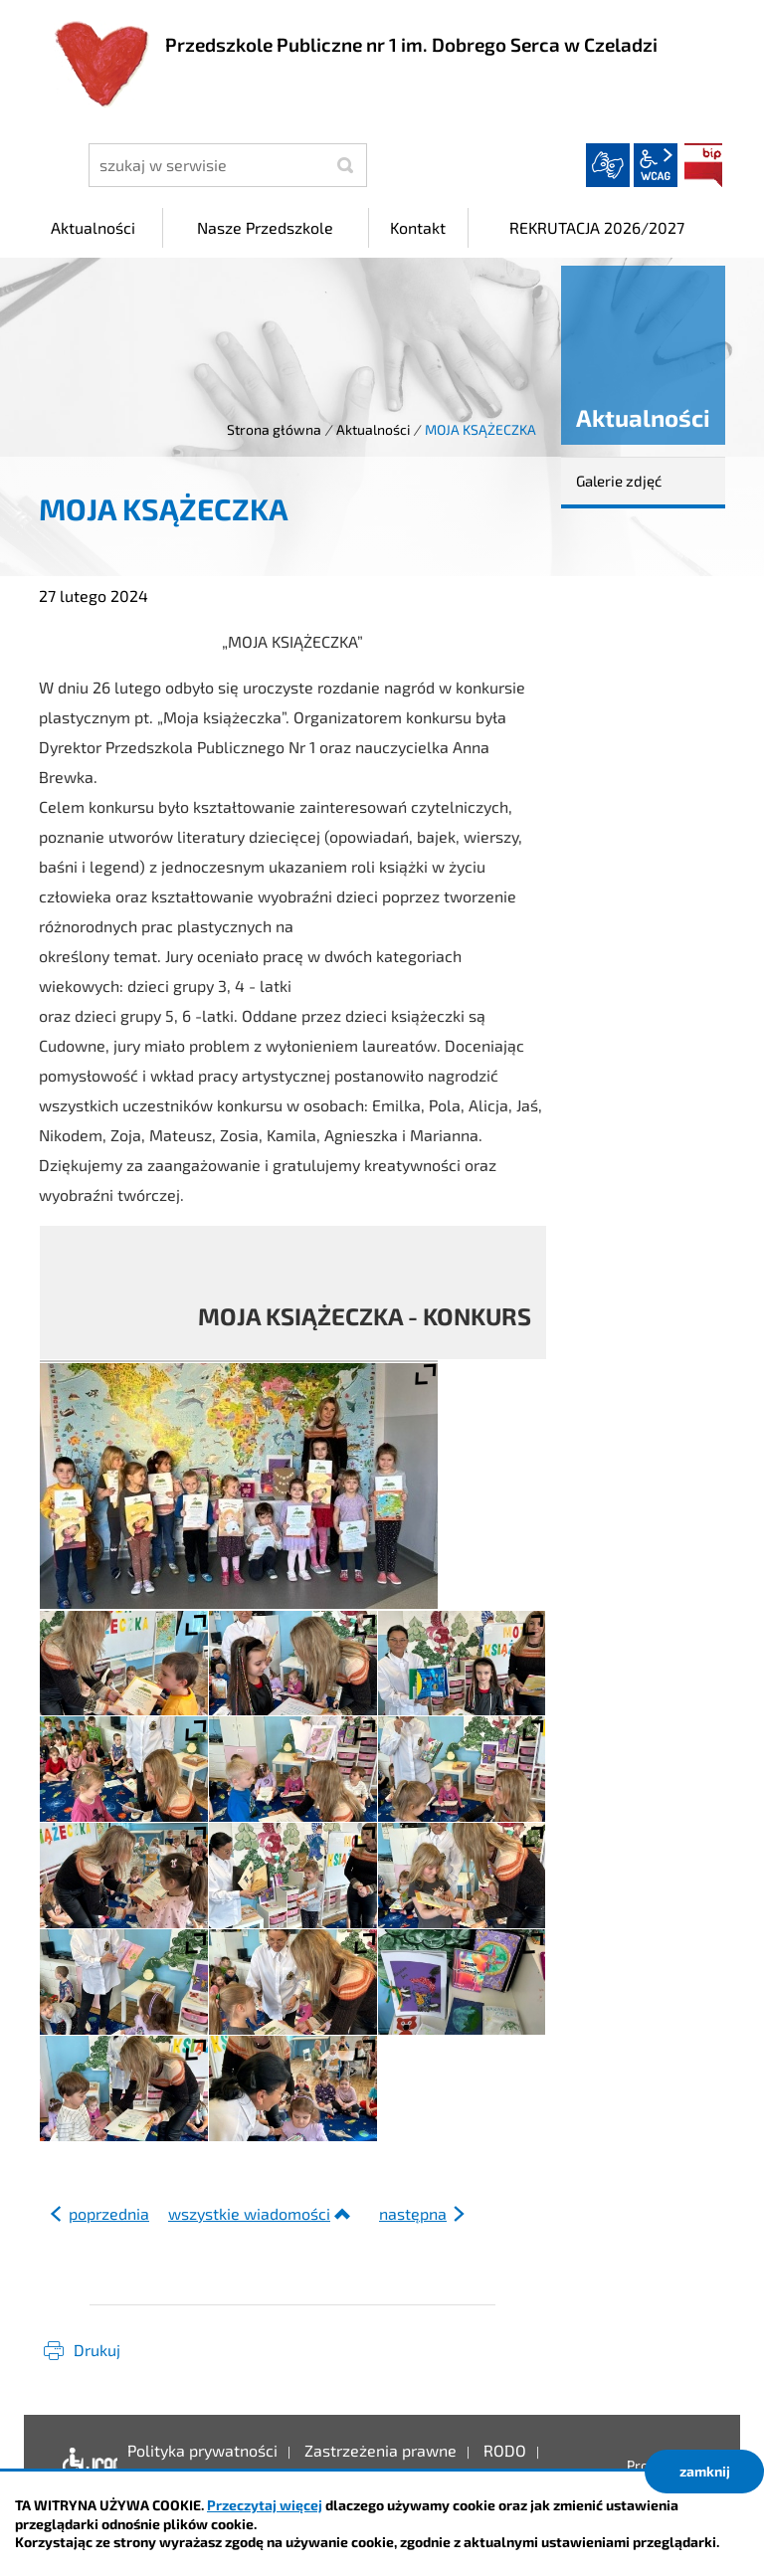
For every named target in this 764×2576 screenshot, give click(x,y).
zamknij (704, 2471)
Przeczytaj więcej (264, 2504)
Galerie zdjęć (619, 481)
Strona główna (274, 429)
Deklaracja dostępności (85, 2465)
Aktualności (373, 429)
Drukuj (97, 2349)
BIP (703, 165)
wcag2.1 (655, 165)
